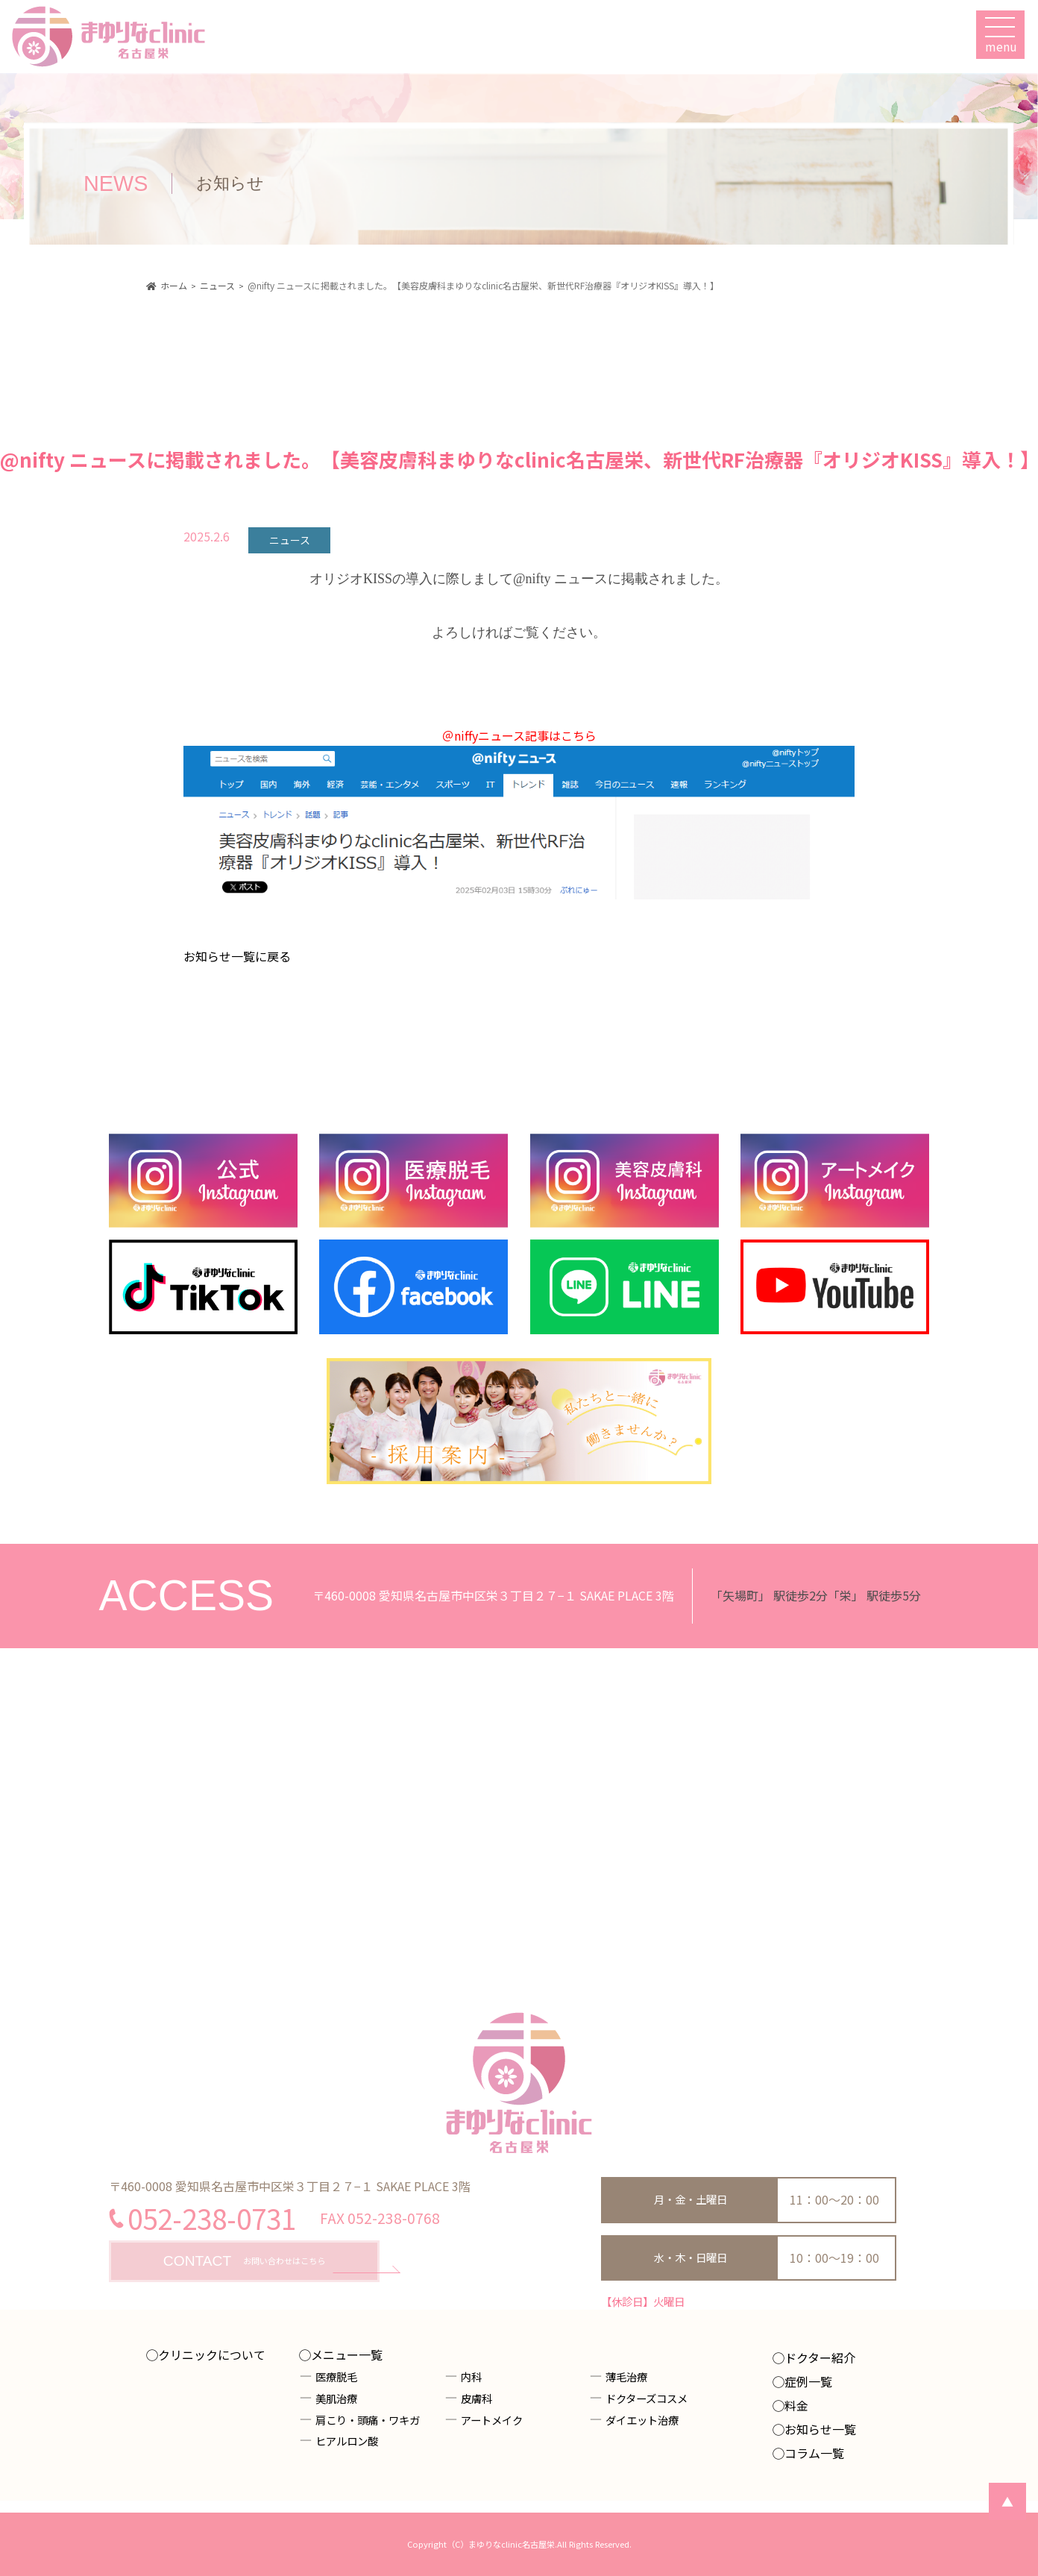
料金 (796, 2405)
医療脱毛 (336, 2376)
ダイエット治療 (642, 2420)
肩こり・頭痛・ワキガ (367, 2420)
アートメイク (492, 2420)
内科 (471, 2376)
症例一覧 (808, 2381)
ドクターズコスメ (647, 2398)
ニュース (289, 540)
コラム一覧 (814, 2453)
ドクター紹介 (819, 2357)
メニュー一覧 (347, 2354)
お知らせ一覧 (820, 2429)
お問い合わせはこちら (244, 2261)
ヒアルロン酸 (346, 2440)
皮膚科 (476, 2398)
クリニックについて (211, 2354)
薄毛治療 (626, 2376)
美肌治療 (336, 2398)
